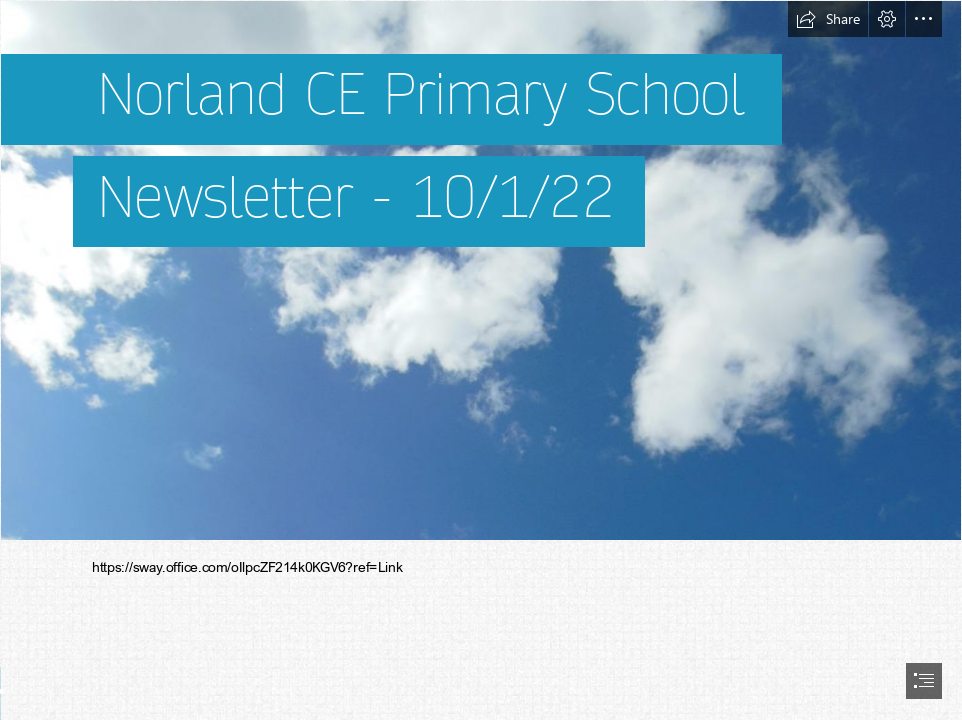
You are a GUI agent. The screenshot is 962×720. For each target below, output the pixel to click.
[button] (828, 19)
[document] (481, 360)
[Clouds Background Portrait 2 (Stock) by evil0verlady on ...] (481, 270)
